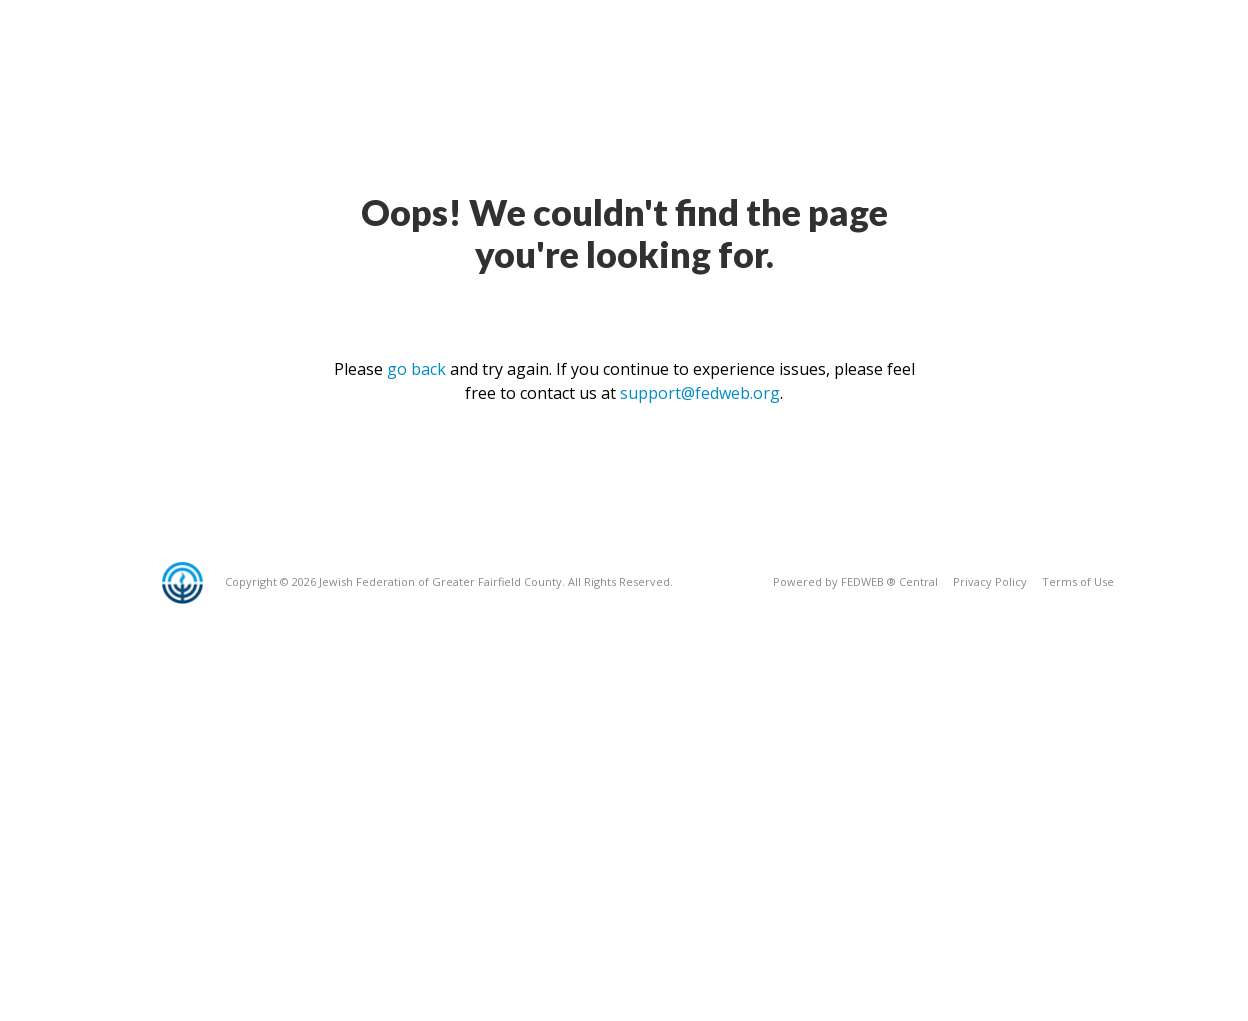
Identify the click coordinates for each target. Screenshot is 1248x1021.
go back (416, 369)
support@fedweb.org (700, 393)
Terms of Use (1078, 581)
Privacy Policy (990, 581)
